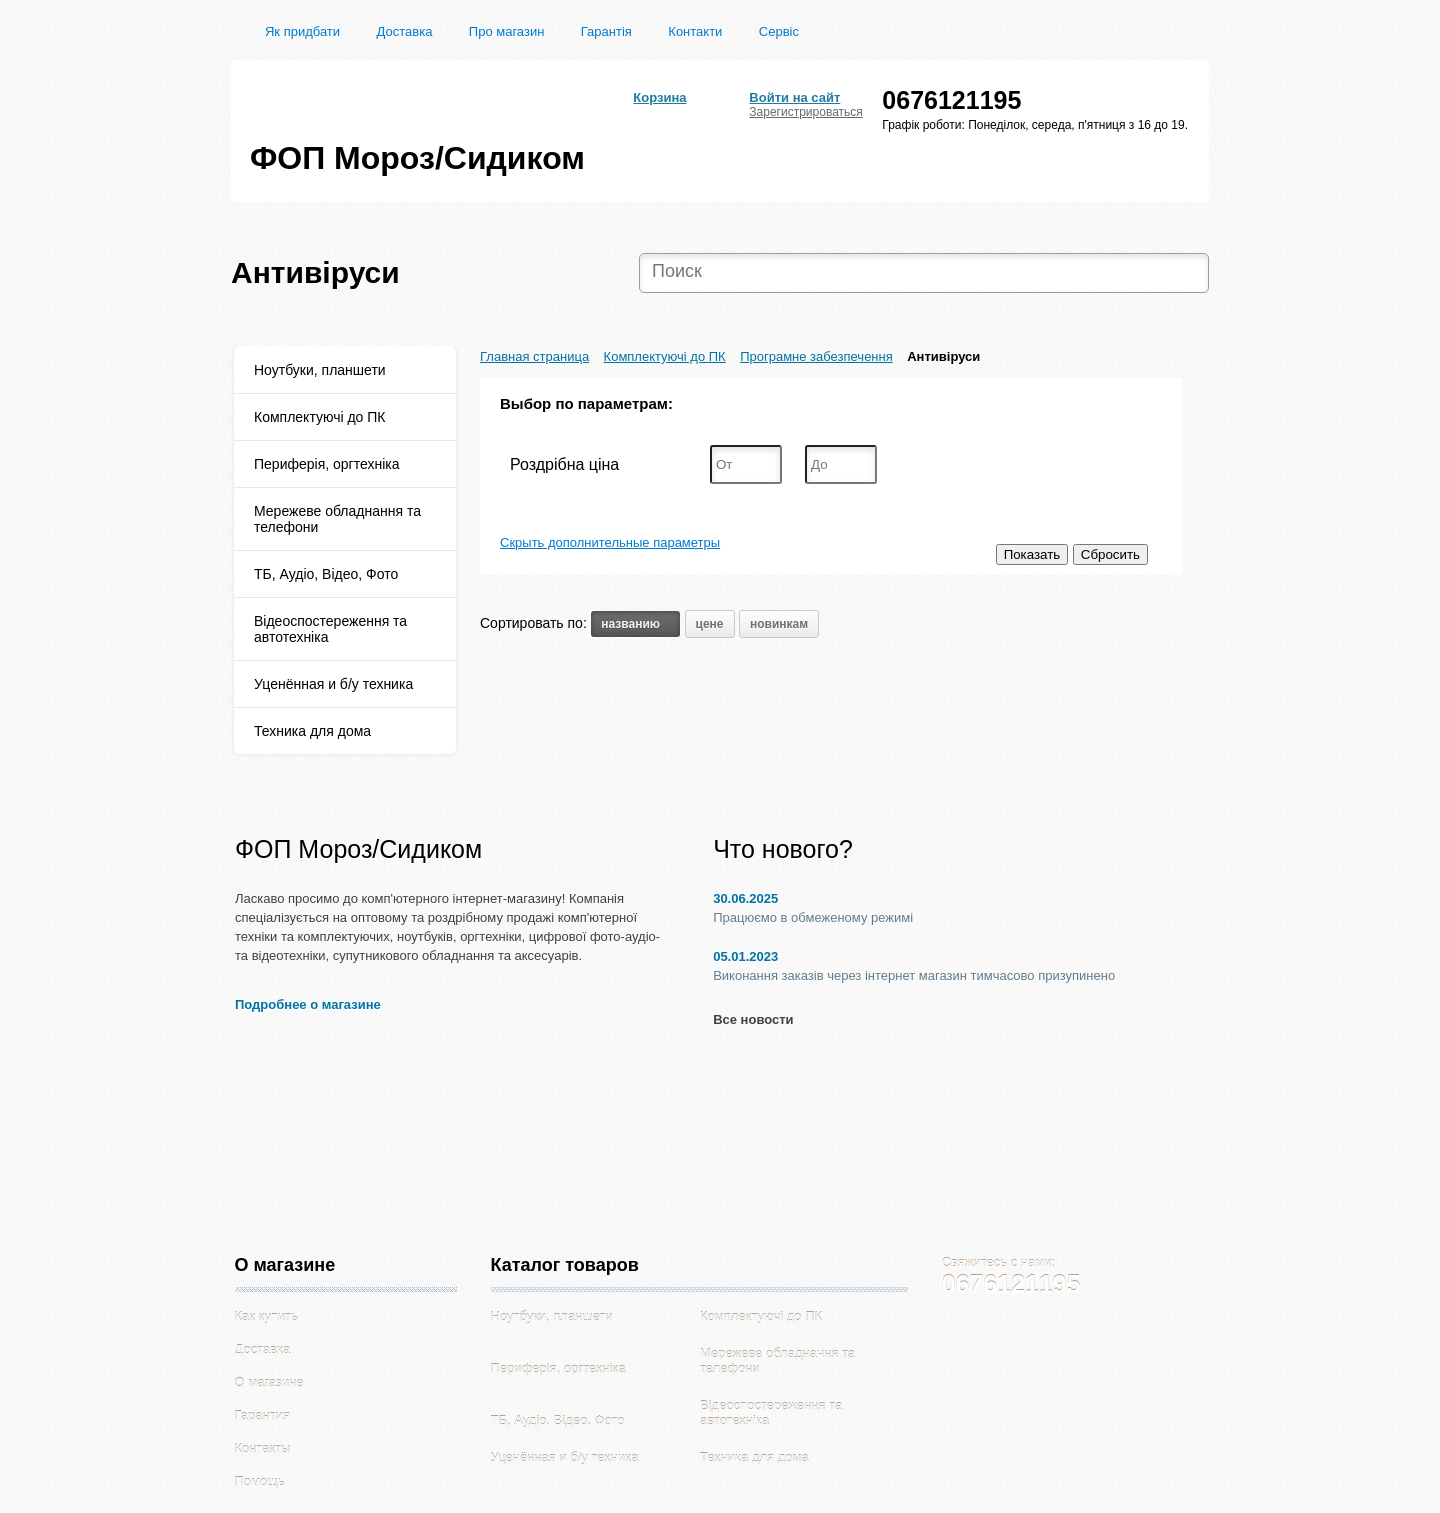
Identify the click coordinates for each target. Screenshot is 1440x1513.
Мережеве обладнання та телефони (337, 519)
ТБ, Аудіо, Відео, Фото (326, 574)
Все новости (753, 1019)
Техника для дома (312, 731)
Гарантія (606, 31)
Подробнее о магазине (308, 1004)
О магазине (269, 1382)
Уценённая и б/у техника (333, 684)
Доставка (405, 31)
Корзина (659, 97)
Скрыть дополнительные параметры (610, 542)
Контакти (695, 31)
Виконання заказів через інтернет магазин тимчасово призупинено (914, 975)
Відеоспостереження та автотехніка (330, 629)
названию (635, 624)
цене (710, 624)
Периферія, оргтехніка (327, 464)
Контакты (263, 1448)
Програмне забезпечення (816, 356)
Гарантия (262, 1415)
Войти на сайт (794, 97)
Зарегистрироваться (805, 112)
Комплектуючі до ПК (320, 417)
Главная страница (534, 356)
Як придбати (302, 31)
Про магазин (507, 31)
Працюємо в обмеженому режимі (813, 917)
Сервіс (779, 31)
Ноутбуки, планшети (320, 370)
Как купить (266, 1316)
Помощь (260, 1481)
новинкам (779, 624)
